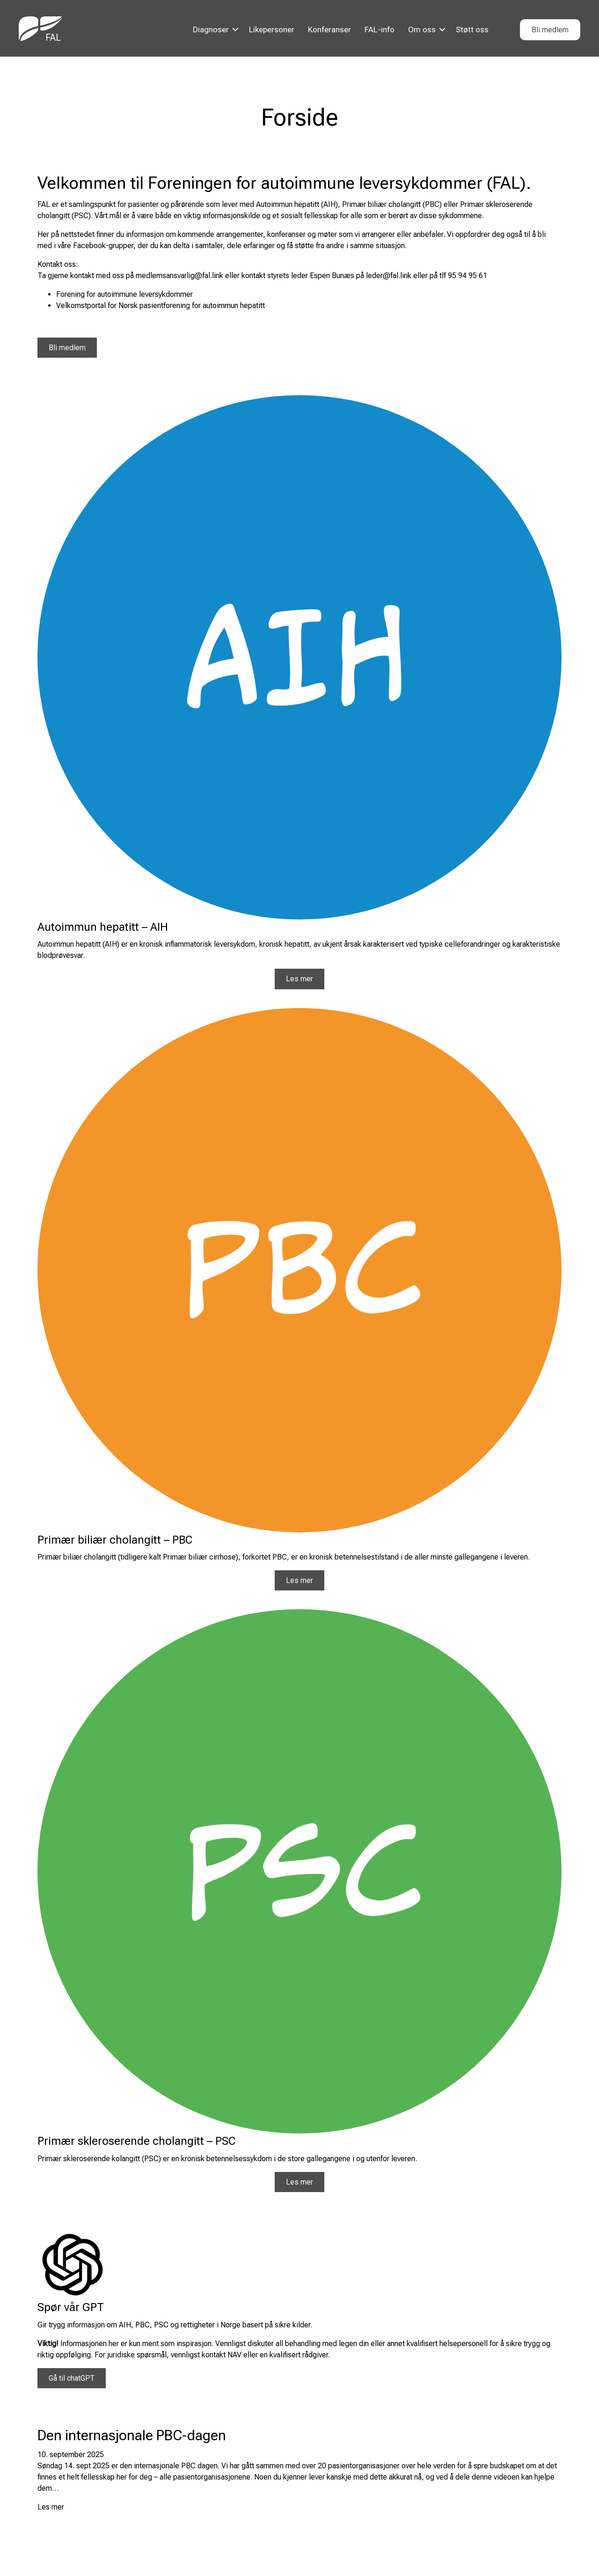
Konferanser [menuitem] (329, 29)
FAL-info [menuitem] (379, 29)
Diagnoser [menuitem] (211, 29)
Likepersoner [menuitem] (271, 29)
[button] (235, 29)
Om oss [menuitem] (422, 29)
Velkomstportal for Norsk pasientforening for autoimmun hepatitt (160, 305)
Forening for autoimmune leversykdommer (124, 294)
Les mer (50, 2506)
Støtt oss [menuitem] (472, 29)
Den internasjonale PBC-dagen (131, 2435)
